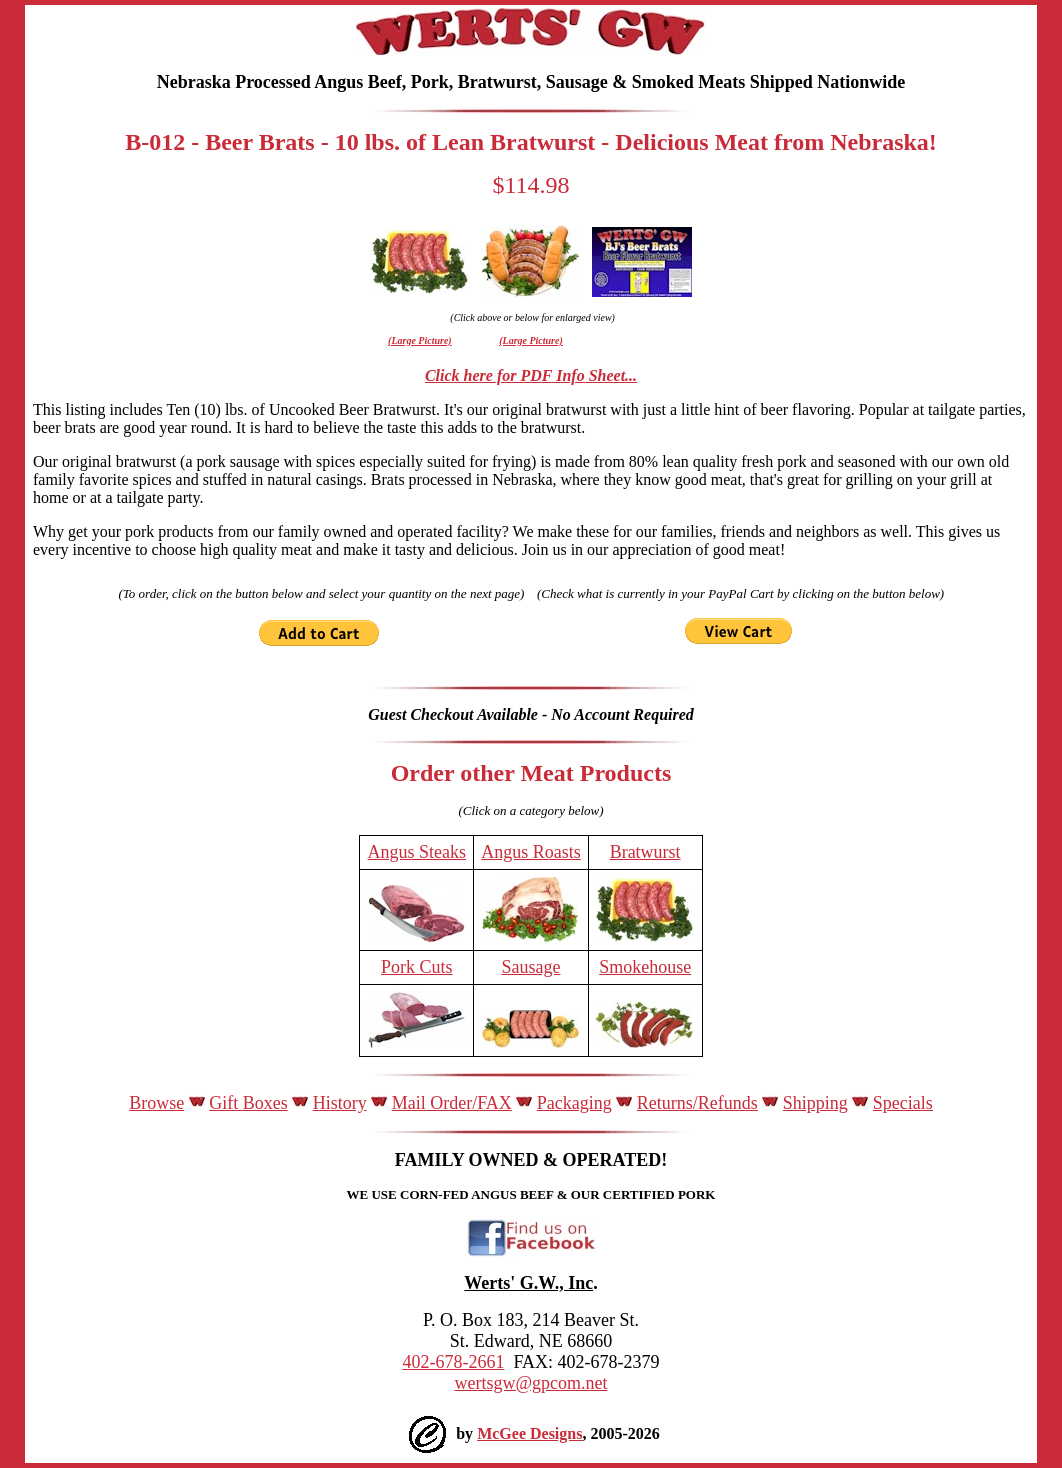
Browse (156, 1103)
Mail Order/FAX (452, 1103)
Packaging (574, 1103)
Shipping (815, 1103)
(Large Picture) (420, 340)
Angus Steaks (417, 852)
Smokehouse (645, 967)
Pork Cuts (417, 967)
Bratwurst (645, 852)
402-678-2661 (453, 1362)
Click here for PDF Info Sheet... (531, 375)
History (340, 1103)
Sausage (531, 967)
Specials (903, 1103)
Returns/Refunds (697, 1103)
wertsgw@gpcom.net (530, 1383)
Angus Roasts (531, 852)
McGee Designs (529, 1433)
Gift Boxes (248, 1103)
